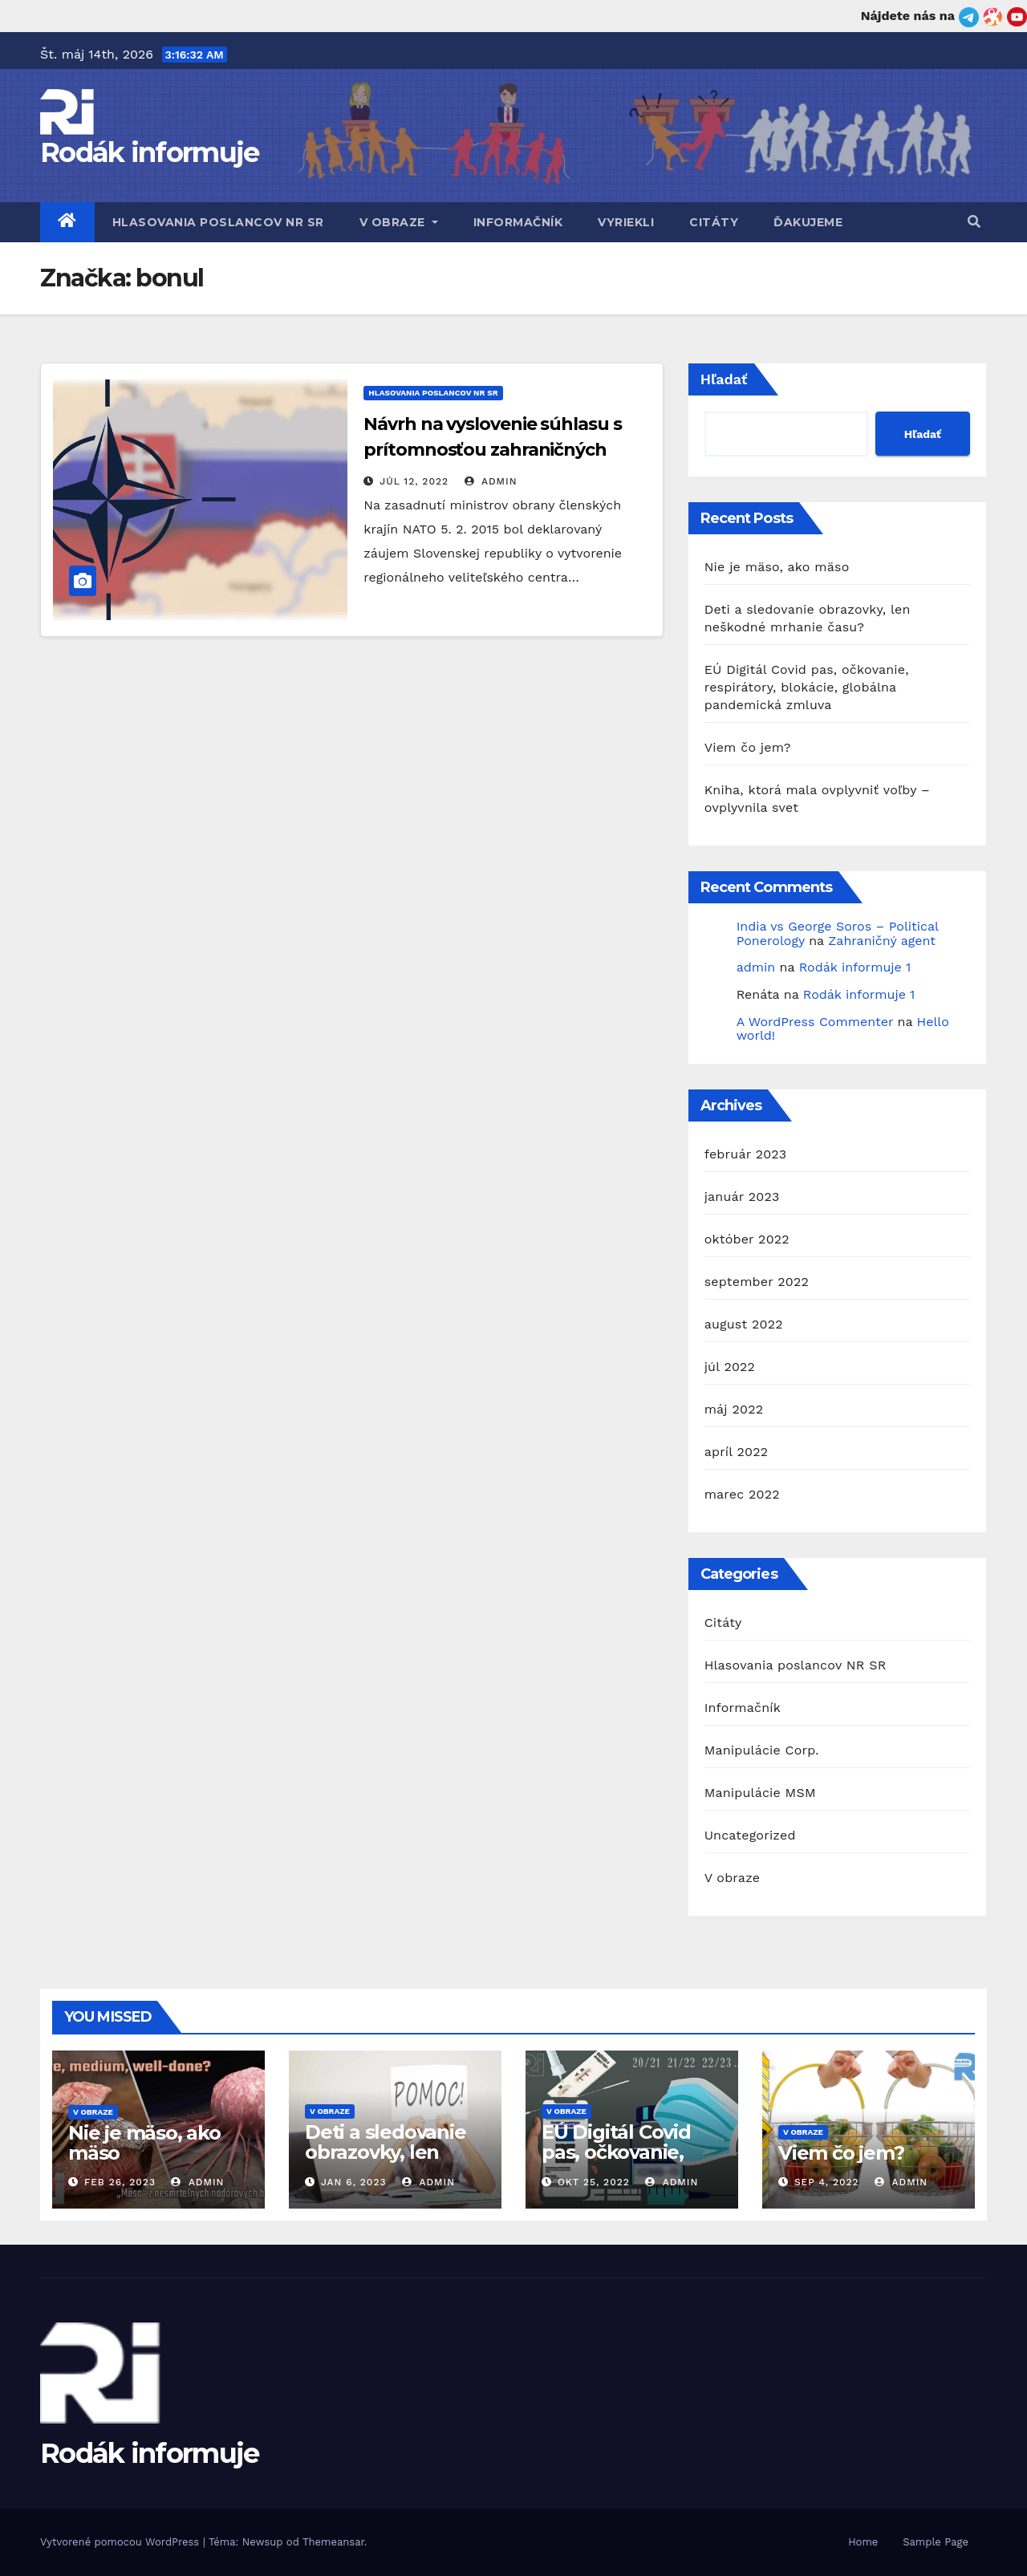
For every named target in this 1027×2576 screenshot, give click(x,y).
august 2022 (743, 1324)
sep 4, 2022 (826, 2182)
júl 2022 (729, 1366)
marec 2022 (742, 1494)
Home (863, 2542)
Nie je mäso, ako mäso (777, 566)
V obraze (398, 222)
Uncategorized (750, 1835)
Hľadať (724, 379)
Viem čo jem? (747, 747)
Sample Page (935, 2542)
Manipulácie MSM (760, 1792)
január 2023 (742, 1196)
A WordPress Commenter (815, 1021)
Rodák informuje (149, 152)
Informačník (518, 222)
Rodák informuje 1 (855, 967)
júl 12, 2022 (414, 481)
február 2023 (745, 1154)
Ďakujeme (807, 222)
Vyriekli (626, 222)
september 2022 (756, 1281)
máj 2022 (734, 1409)
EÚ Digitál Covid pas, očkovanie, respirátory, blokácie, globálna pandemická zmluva (806, 687)
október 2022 (747, 1239)
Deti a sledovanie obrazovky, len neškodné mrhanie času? (394, 2162)
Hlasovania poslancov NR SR (218, 222)
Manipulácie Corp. (761, 1750)
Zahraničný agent (882, 940)
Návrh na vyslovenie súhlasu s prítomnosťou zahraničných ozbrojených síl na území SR (492, 449)
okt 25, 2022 (594, 2182)
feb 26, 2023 (120, 2182)
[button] (974, 221)
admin (491, 481)
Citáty (713, 222)
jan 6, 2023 (354, 2182)
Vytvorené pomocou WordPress (121, 2542)
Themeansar (333, 2542)
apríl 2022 (736, 1451)
